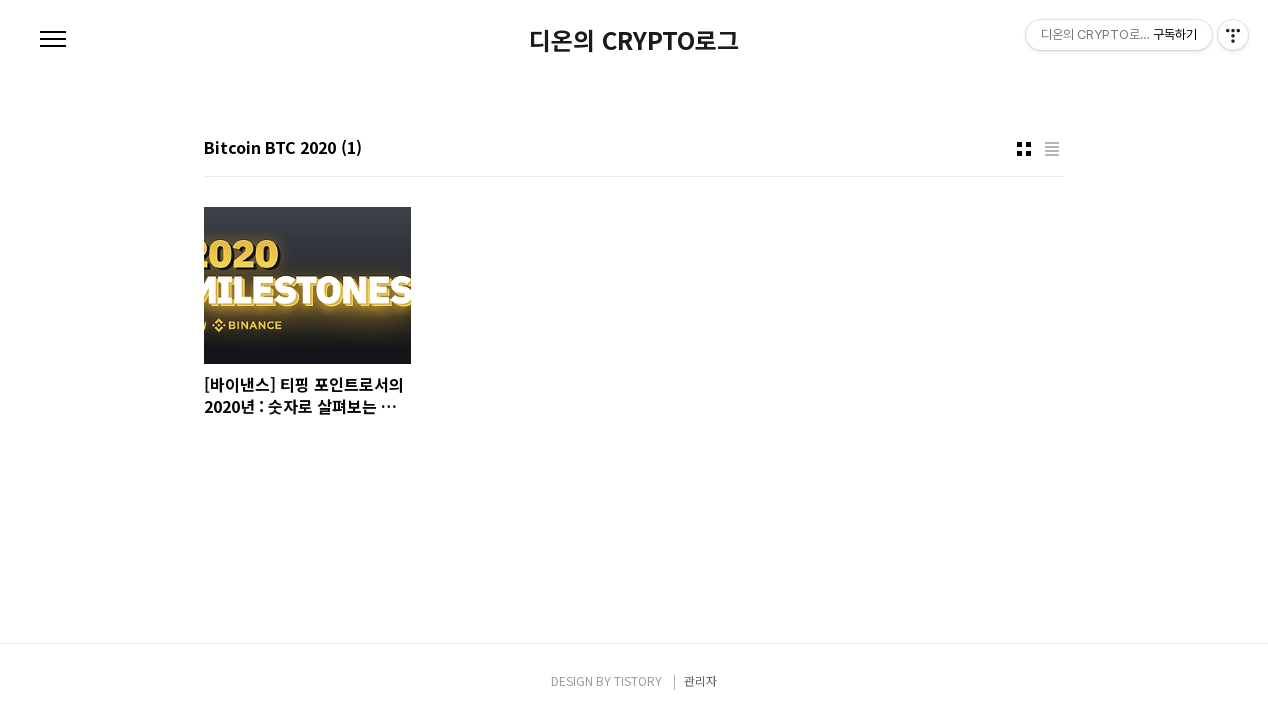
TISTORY (638, 680)
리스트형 (1052, 149)
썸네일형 (1024, 149)
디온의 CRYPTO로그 (634, 40)
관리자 (700, 680)
